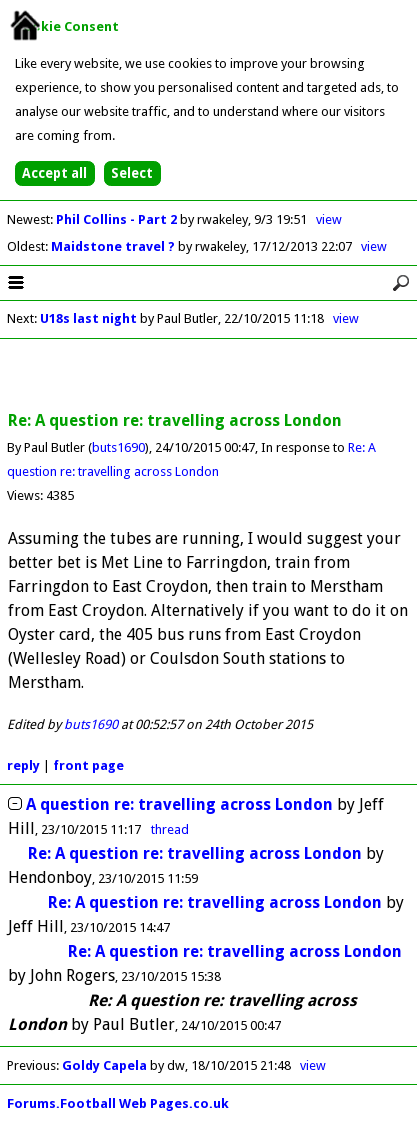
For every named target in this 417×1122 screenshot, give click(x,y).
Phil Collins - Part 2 (118, 219)
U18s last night (88, 318)
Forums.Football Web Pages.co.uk (118, 1103)
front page (88, 765)
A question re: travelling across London (179, 804)
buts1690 (118, 447)
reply (23, 765)
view (329, 219)
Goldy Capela (104, 1065)
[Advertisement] (209, 376)
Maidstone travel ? (114, 246)
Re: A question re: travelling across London (195, 853)
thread (170, 829)
